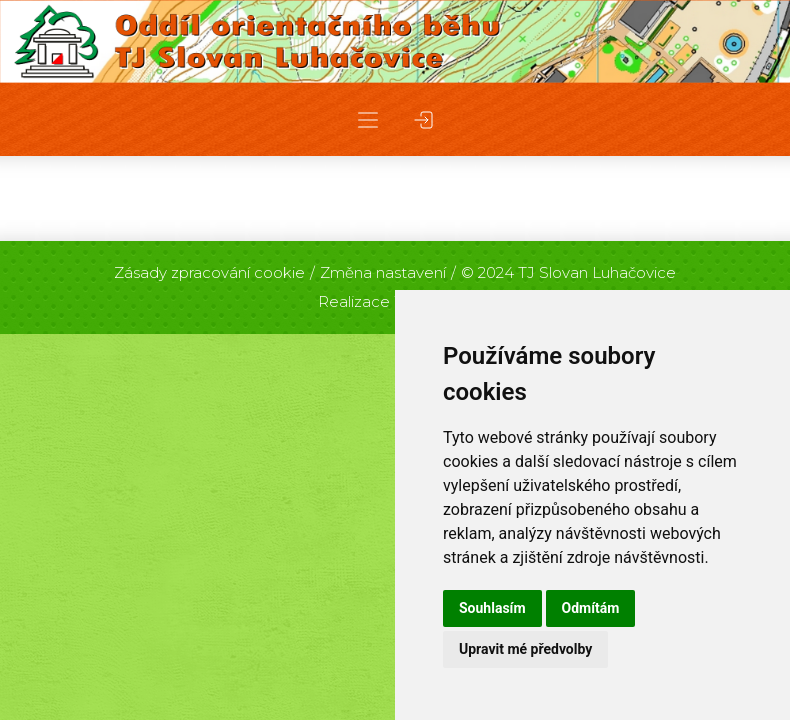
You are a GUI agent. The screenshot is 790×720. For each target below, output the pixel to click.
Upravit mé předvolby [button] (525, 649)
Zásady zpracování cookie (209, 272)
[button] (368, 119)
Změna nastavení (383, 272)
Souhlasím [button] (492, 608)
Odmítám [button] (591, 608)
